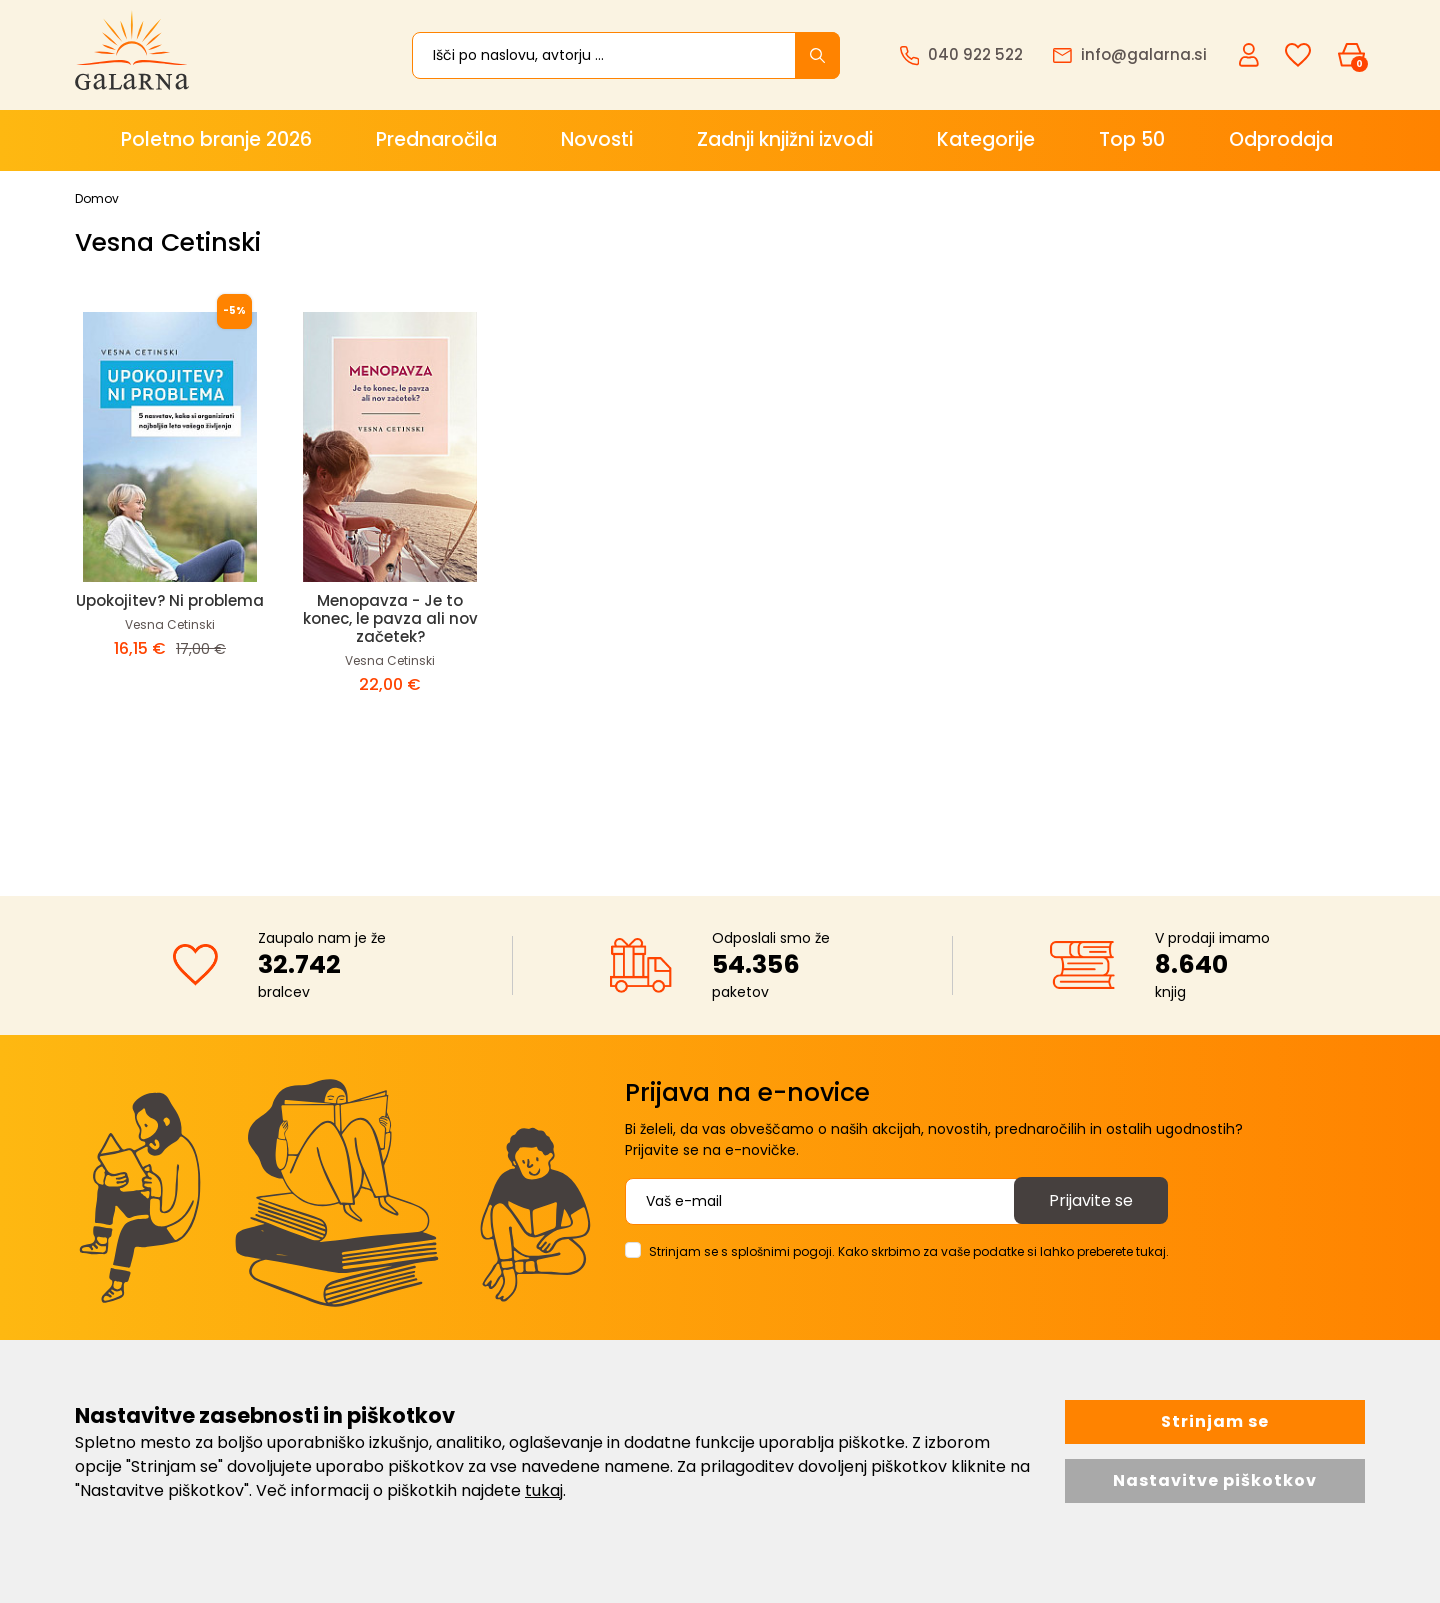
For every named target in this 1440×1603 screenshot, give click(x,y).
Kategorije (986, 139)
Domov (97, 198)
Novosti (597, 139)
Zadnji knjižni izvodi (785, 139)
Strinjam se (1215, 1421)
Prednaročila (436, 139)
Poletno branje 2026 (216, 139)
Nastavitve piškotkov (1215, 1480)
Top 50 (1132, 139)
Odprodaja (1281, 139)
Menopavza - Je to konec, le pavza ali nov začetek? (390, 618)
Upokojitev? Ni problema (170, 600)
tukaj (544, 1490)
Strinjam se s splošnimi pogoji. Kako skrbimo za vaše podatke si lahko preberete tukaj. (909, 1251)
